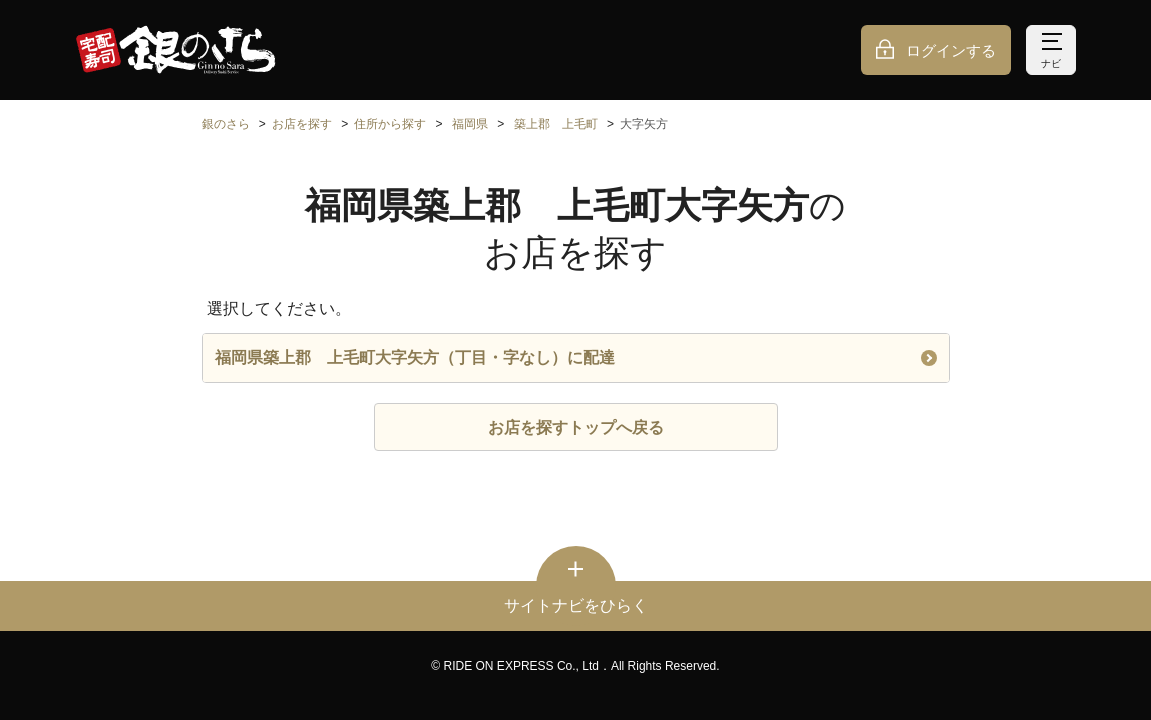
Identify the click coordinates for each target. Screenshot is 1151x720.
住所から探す (390, 124)
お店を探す (302, 124)
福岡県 (470, 124)
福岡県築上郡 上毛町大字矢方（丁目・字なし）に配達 (576, 357)
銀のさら (226, 124)
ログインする (951, 50)
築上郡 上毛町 (556, 124)
